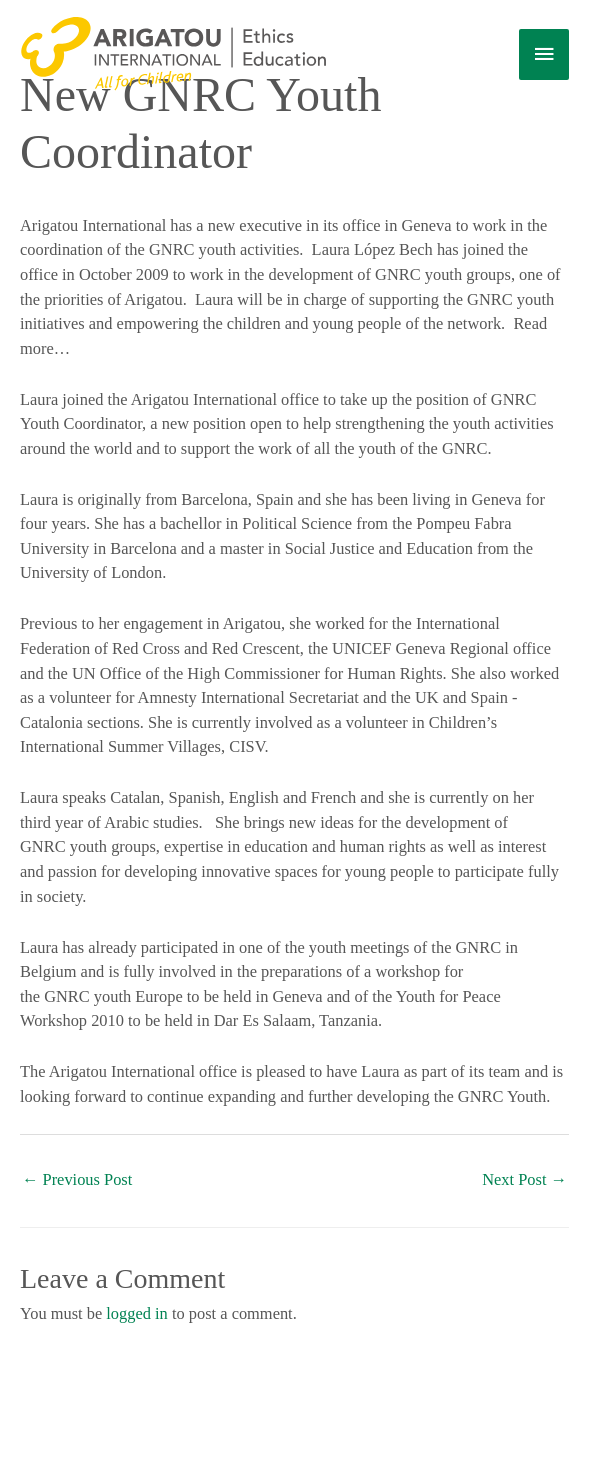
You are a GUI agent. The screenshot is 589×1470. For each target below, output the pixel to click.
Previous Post (77, 1179)
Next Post (524, 1179)
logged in (137, 1313)
